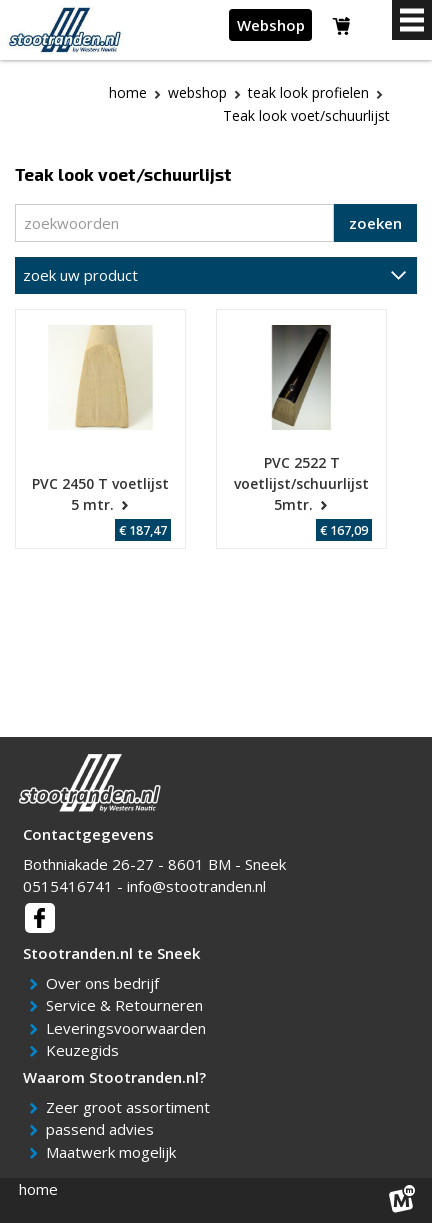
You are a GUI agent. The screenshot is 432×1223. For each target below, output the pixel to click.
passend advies (103, 1129)
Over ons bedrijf (106, 983)
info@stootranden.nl (196, 886)
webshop (197, 92)
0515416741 (68, 886)
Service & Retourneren (128, 1005)
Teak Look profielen (308, 92)
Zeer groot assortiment (131, 1107)
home (38, 1189)
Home (128, 92)
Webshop (271, 25)
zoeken (375, 223)
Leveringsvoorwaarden (129, 1028)
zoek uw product (80, 275)
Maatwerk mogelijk (114, 1152)
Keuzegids (86, 1050)
